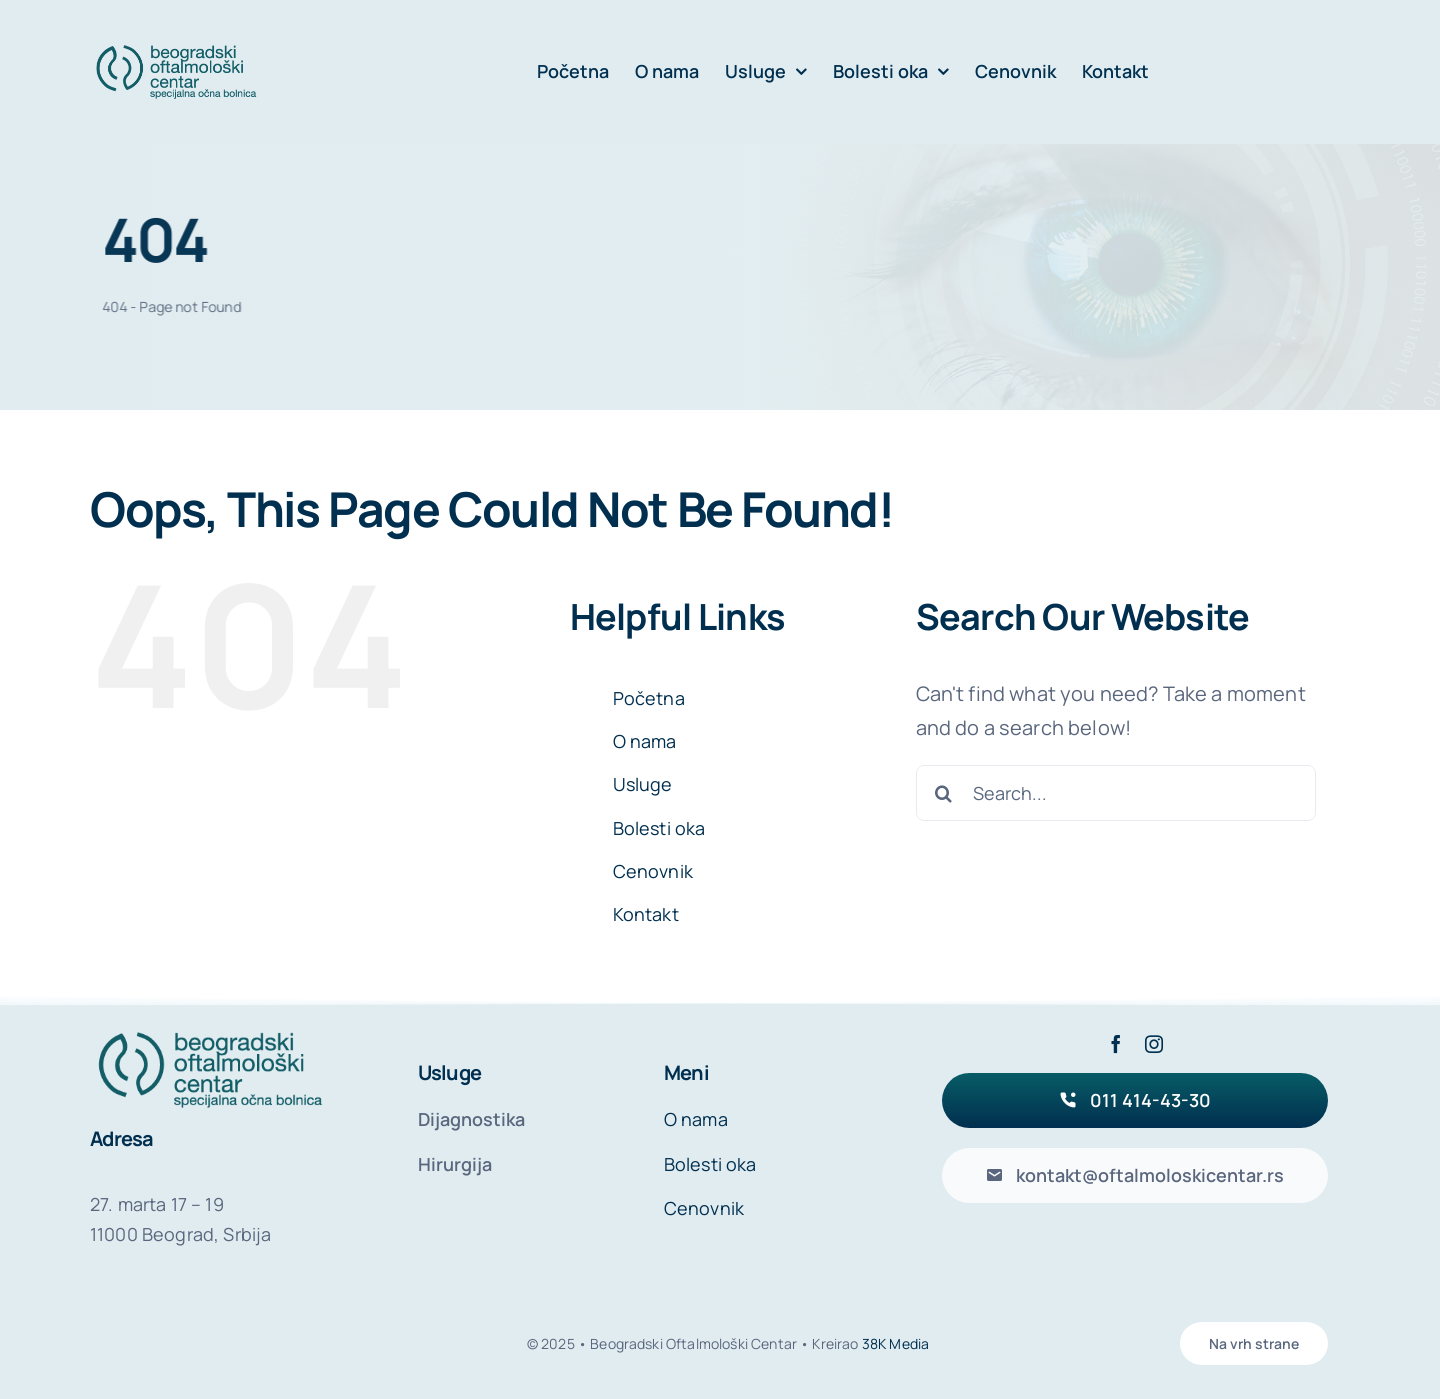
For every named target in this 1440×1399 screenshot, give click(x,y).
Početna (649, 698)
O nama (645, 741)
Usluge (643, 784)
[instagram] (1154, 1044)
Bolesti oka (659, 828)
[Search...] (1116, 793)
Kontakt (646, 914)
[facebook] (1116, 1044)
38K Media (895, 1343)
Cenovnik (653, 871)
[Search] (944, 793)
